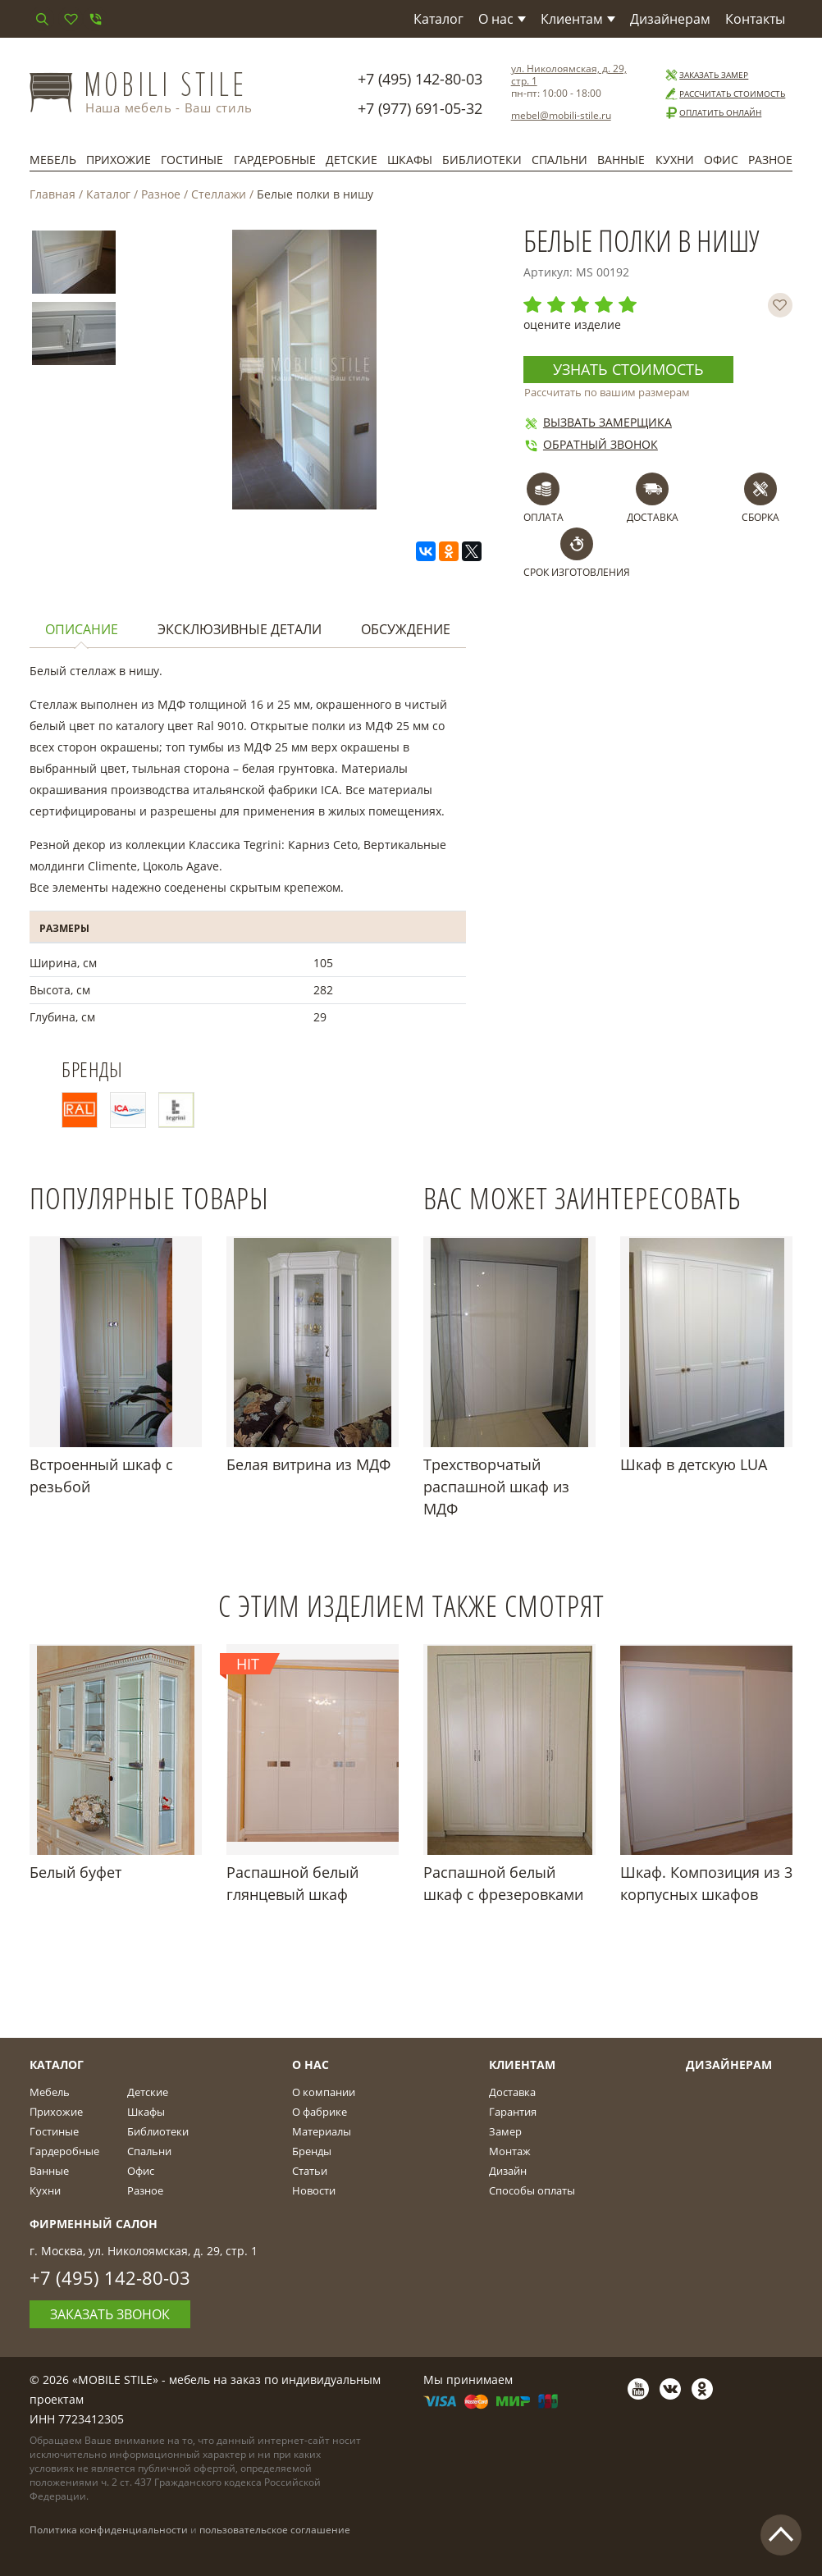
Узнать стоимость (628, 369)
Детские (351, 159)
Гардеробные (275, 159)
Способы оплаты (532, 2190)
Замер (505, 2131)
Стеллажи (218, 194)
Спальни (559, 159)
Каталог (438, 19)
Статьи (309, 2170)
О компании (323, 2092)
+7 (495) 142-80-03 (420, 79)
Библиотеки (482, 159)
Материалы (321, 2131)
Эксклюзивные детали (240, 629)
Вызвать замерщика (597, 422)
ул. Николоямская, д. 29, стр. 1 (569, 75)
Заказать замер (706, 75)
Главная (52, 194)
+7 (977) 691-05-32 (420, 108)
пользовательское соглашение (274, 2530)
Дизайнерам (670, 19)
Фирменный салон (94, 2223)
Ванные (621, 159)
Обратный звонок (590, 444)
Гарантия (513, 2111)
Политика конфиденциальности (109, 2530)
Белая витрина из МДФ (308, 1464)
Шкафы (409, 159)
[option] (73, 265)
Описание (81, 629)
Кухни (674, 159)
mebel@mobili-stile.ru (561, 115)
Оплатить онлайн (712, 113)
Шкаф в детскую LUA (693, 1464)
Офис (721, 159)
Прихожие (118, 159)
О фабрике (319, 2111)
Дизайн (508, 2170)
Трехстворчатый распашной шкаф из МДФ (496, 1487)
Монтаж (510, 2151)
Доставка (512, 2092)
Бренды (311, 2151)
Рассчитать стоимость (724, 94)
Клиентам (578, 19)
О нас (502, 19)
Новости (314, 2190)
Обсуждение (405, 629)
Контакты (755, 19)
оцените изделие (572, 324)
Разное (770, 159)
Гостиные (192, 159)
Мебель (53, 159)
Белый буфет (75, 1872)
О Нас (310, 2064)
